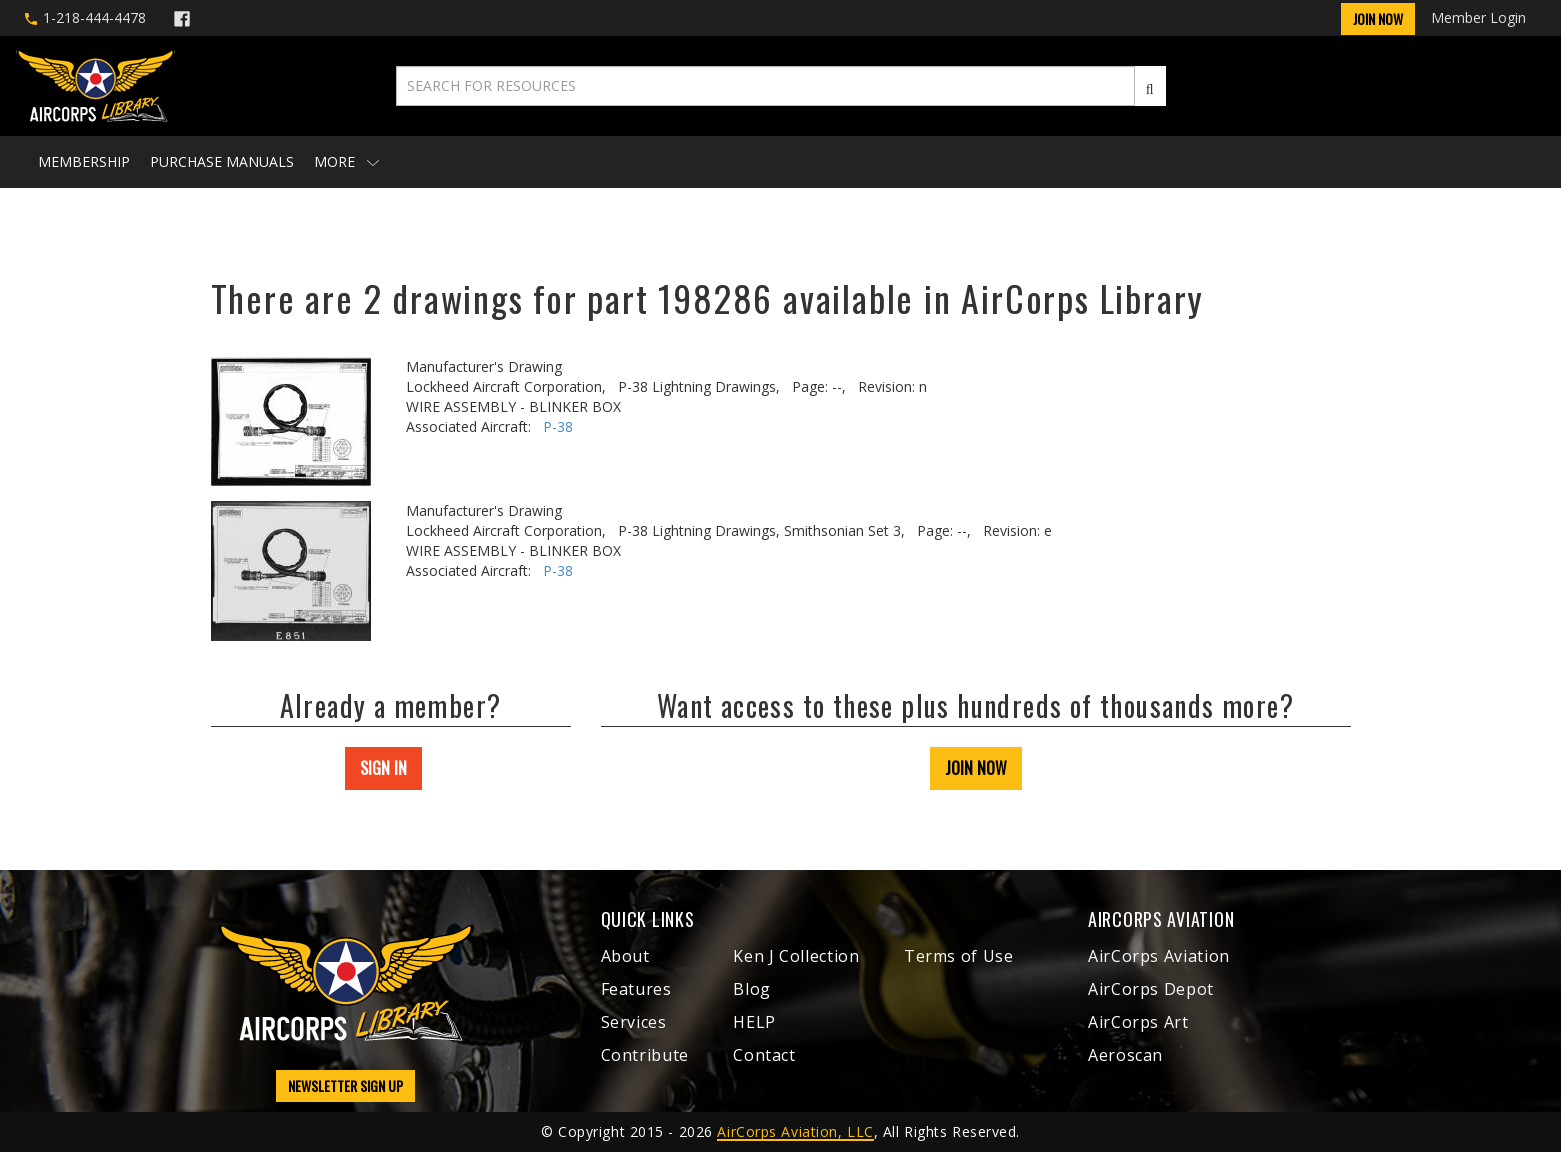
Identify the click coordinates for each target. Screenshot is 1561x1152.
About (625, 956)
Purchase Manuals (222, 161)
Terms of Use (959, 956)
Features (636, 989)
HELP (754, 1022)
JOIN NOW (976, 768)
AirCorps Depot (1151, 989)
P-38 (558, 426)
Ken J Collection (796, 956)
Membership (84, 161)
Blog (752, 989)
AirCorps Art (1138, 1022)
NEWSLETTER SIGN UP (345, 1085)
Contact (764, 1055)
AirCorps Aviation (1159, 956)
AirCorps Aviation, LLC (795, 1131)
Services (634, 1022)
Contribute (645, 1055)
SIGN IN (383, 768)
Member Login (1478, 17)
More (346, 161)
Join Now (1378, 18)
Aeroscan (1125, 1055)
